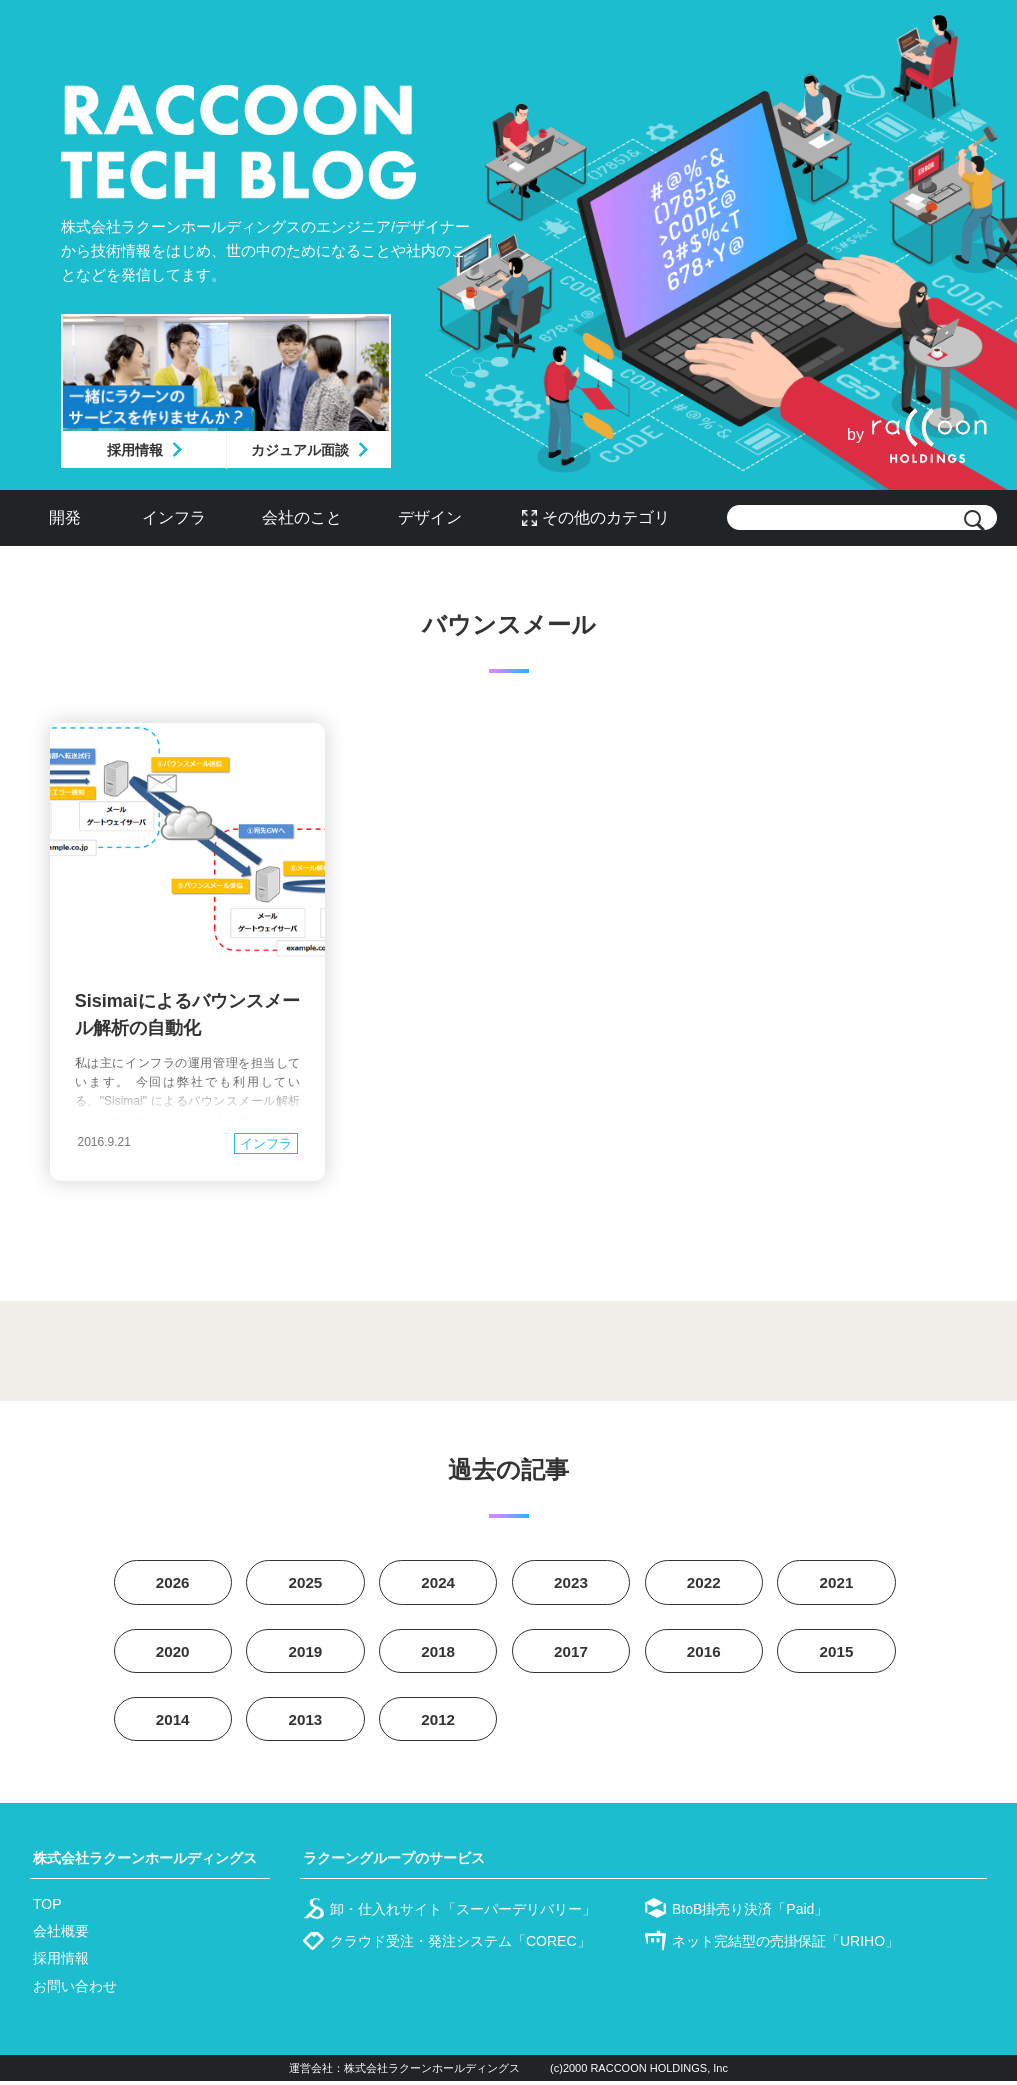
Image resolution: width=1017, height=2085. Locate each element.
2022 (704, 1583)
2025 (306, 1583)
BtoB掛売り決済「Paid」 (750, 1913)
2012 (438, 1723)
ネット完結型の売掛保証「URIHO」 (785, 1945)
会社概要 (61, 1935)
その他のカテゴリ (606, 517)
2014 (173, 1723)
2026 (173, 1583)
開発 (65, 517)
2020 (173, 1653)
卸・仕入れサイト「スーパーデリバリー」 (463, 1913)
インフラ (174, 517)
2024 (438, 1583)
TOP (47, 1908)
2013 (306, 1723)
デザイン (430, 517)
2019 (306, 1653)
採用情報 (135, 450)
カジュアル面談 (300, 450)
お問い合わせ (75, 1990)
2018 (438, 1653)
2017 (571, 1653)
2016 (704, 1653)
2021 (837, 1583)
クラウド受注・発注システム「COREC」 (460, 1945)
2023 (571, 1583)
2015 (837, 1653)
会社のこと (302, 517)
